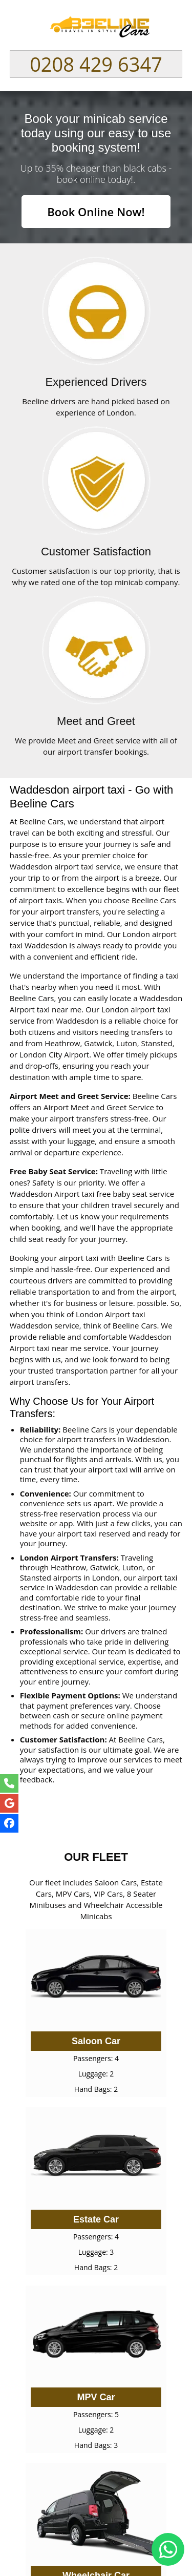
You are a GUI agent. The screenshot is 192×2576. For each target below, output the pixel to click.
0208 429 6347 (96, 64)
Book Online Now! (95, 211)
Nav (169, 26)
